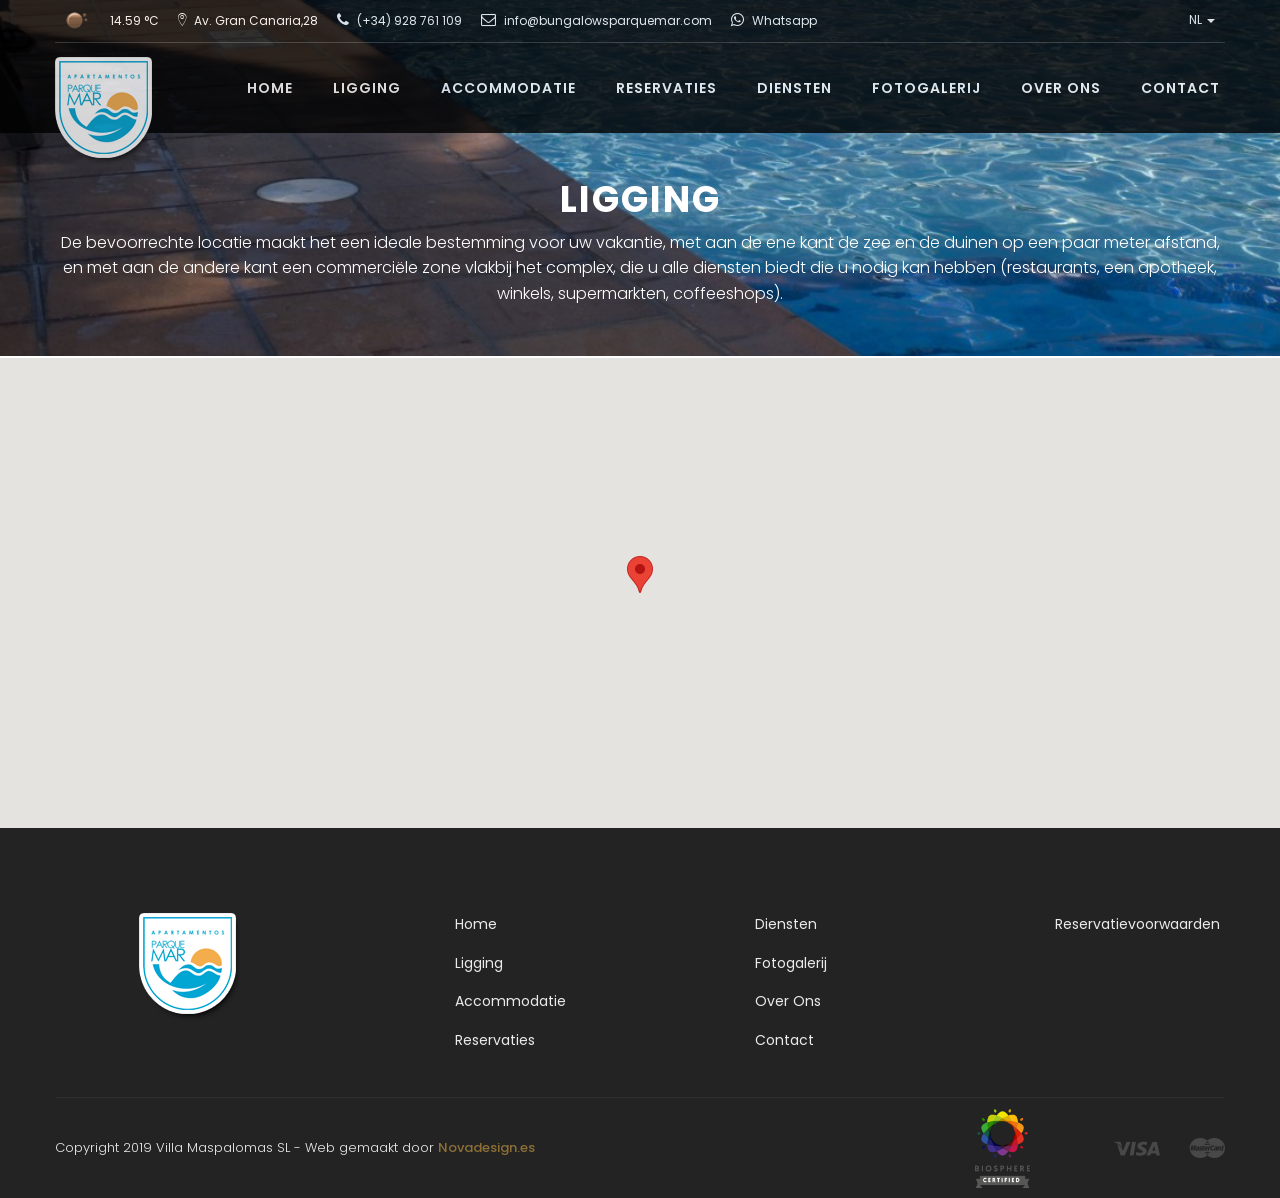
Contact (784, 1040)
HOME (270, 88)
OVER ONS (1061, 88)
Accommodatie (510, 1001)
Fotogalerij (791, 963)
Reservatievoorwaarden (1137, 924)
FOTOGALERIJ (926, 88)
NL (1202, 20)
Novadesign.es (486, 1147)
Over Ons (788, 1001)
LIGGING (367, 88)
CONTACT (1180, 88)
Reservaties (495, 1040)
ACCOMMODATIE (508, 88)
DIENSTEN (794, 88)
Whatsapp (784, 20)
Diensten (786, 924)
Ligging (479, 963)
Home (476, 924)
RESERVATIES (666, 88)
